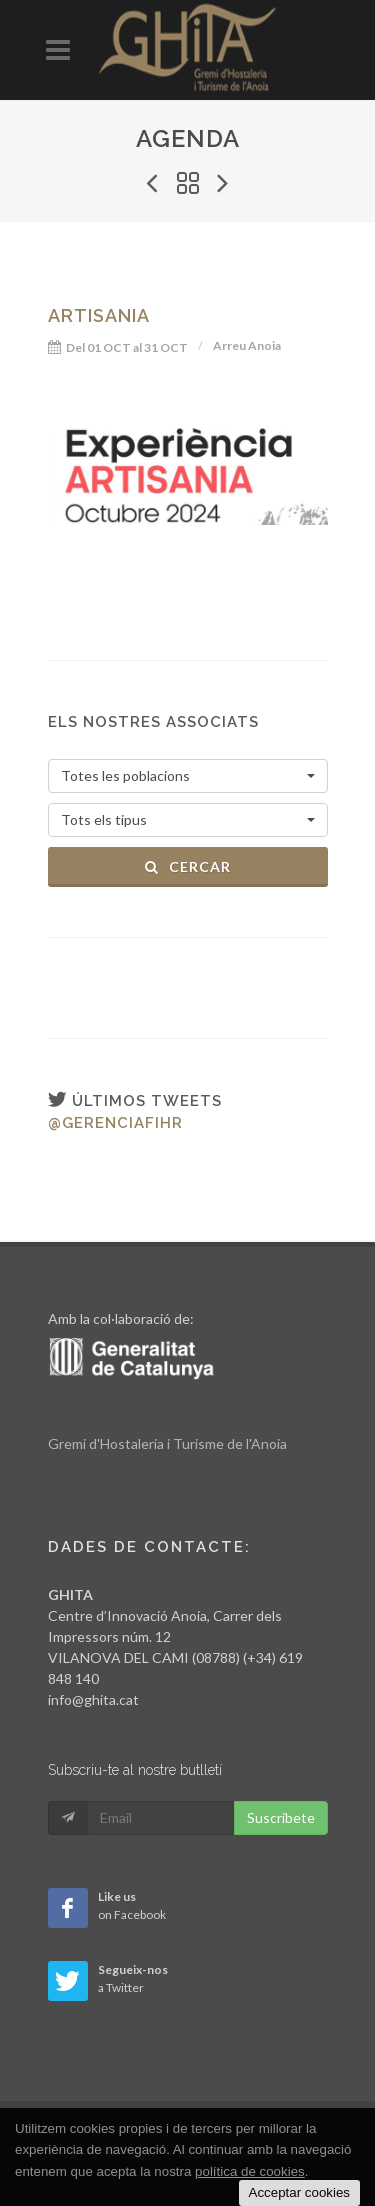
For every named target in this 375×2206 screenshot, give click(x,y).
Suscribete (281, 1817)
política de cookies (250, 2171)
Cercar (187, 866)
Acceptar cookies (300, 2192)
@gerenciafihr (115, 1123)
